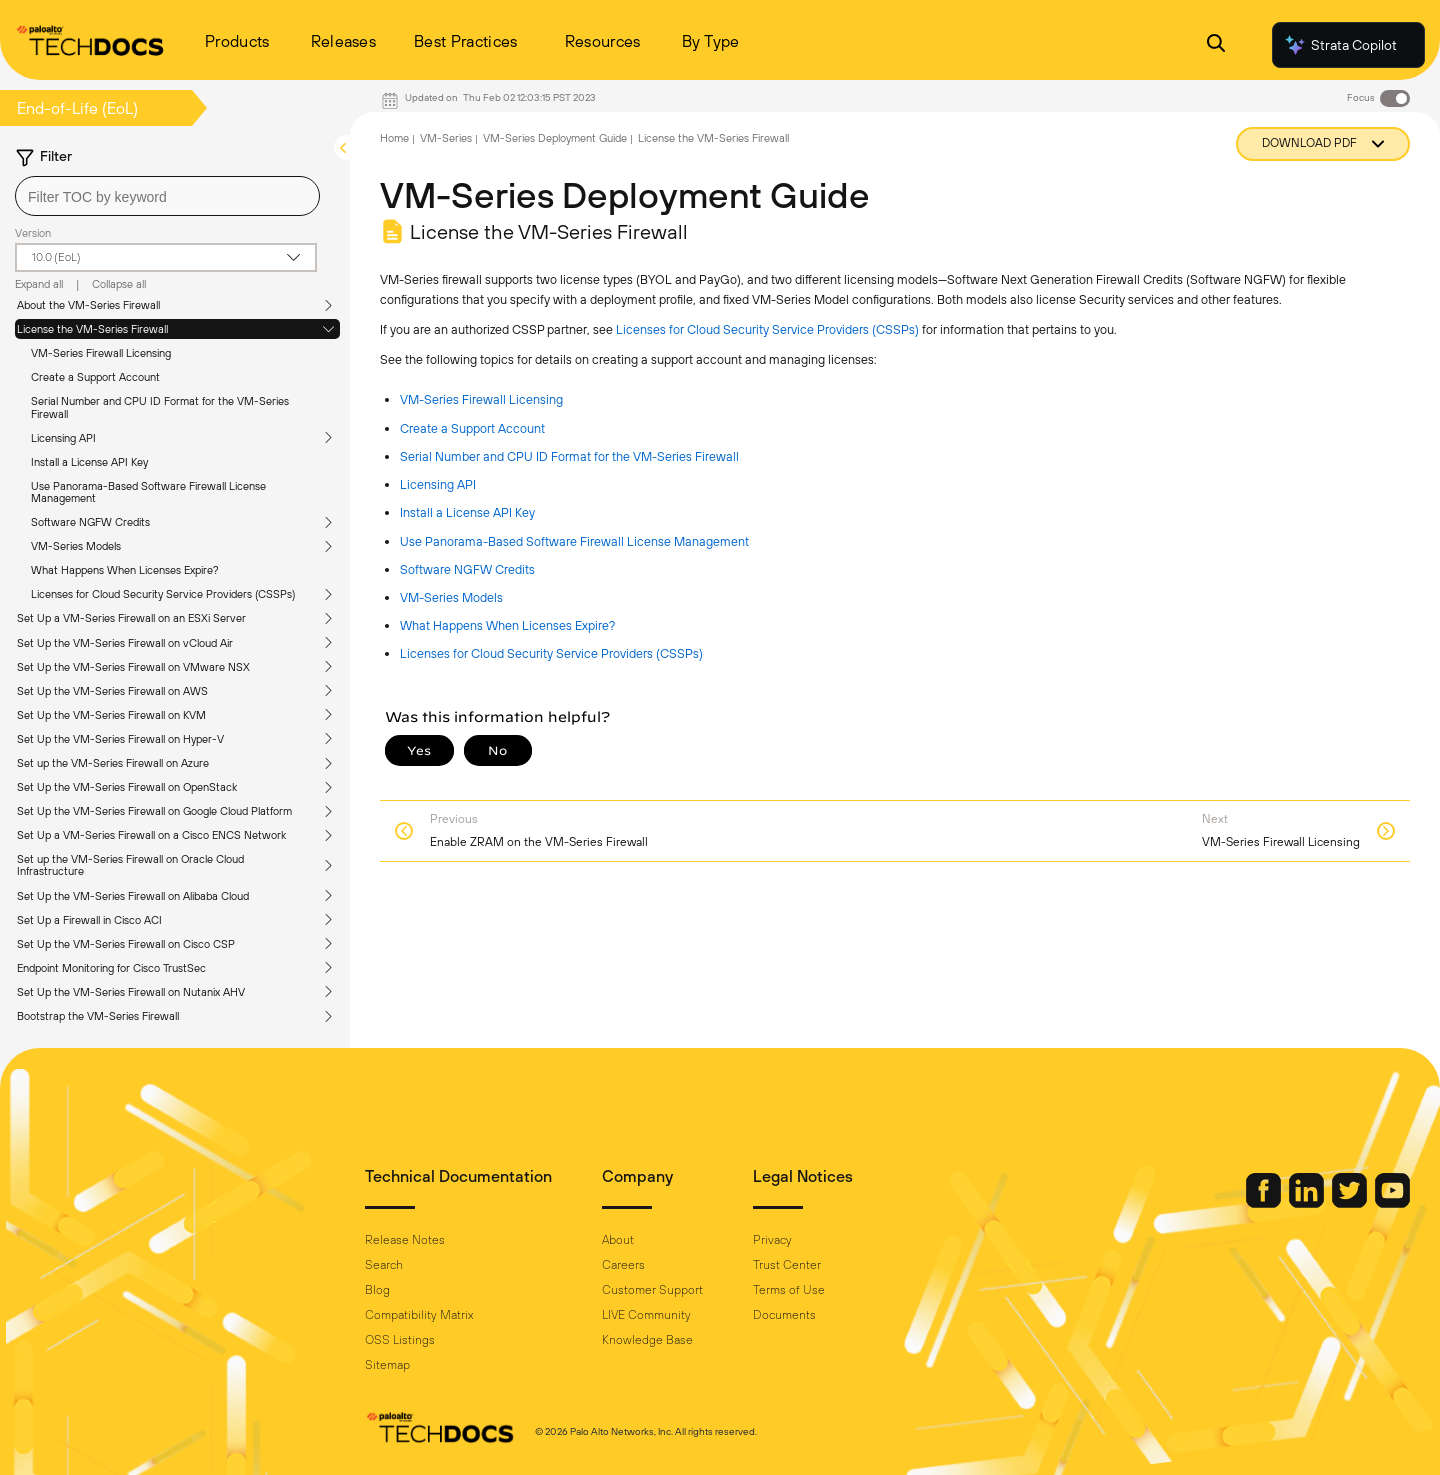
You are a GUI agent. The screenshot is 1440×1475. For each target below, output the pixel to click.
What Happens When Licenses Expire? (125, 570)
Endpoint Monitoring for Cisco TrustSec (111, 968)
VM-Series (446, 138)
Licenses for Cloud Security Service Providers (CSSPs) (163, 594)
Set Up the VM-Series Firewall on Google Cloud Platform (154, 811)
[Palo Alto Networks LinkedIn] (1308, 1203)
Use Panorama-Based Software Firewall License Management (148, 492)
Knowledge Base (647, 1340)
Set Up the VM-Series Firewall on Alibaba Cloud (133, 896)
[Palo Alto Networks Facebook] (1265, 1203)
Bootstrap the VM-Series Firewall (98, 1016)
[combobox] (167, 196)
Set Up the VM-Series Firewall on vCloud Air (125, 643)
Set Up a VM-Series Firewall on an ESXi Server (131, 618)
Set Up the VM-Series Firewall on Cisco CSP (126, 944)
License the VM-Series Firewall (92, 329)
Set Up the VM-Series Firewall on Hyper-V (120, 739)
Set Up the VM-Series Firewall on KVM (111, 715)
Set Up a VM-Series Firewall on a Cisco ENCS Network (151, 835)
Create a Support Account (95, 377)
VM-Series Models (76, 546)
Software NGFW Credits (90, 522)
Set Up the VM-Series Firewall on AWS (112, 691)
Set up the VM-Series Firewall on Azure (113, 763)
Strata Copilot (1340, 45)
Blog (377, 1290)
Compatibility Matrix (419, 1315)
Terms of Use (789, 1290)
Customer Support (652, 1290)
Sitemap (387, 1365)
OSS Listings (400, 1340)
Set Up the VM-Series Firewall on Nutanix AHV (131, 992)
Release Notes (405, 1240)
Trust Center (787, 1265)
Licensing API (63, 438)
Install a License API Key (89, 462)
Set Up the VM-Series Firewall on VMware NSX (133, 667)
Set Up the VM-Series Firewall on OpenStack (127, 787)
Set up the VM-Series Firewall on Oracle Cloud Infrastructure (130, 865)
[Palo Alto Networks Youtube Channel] (1392, 1203)
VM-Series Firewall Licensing (101, 353)
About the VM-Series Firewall (88, 305)
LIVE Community (646, 1315)
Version (33, 233)
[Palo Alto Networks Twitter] (1351, 1203)
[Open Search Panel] (1216, 45)
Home (394, 138)
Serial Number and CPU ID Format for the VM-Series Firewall (160, 407)
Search (384, 1265)
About (618, 1240)
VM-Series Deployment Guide (555, 138)
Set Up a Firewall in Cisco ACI (89, 920)
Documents (784, 1315)
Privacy (772, 1240)
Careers (623, 1265)
